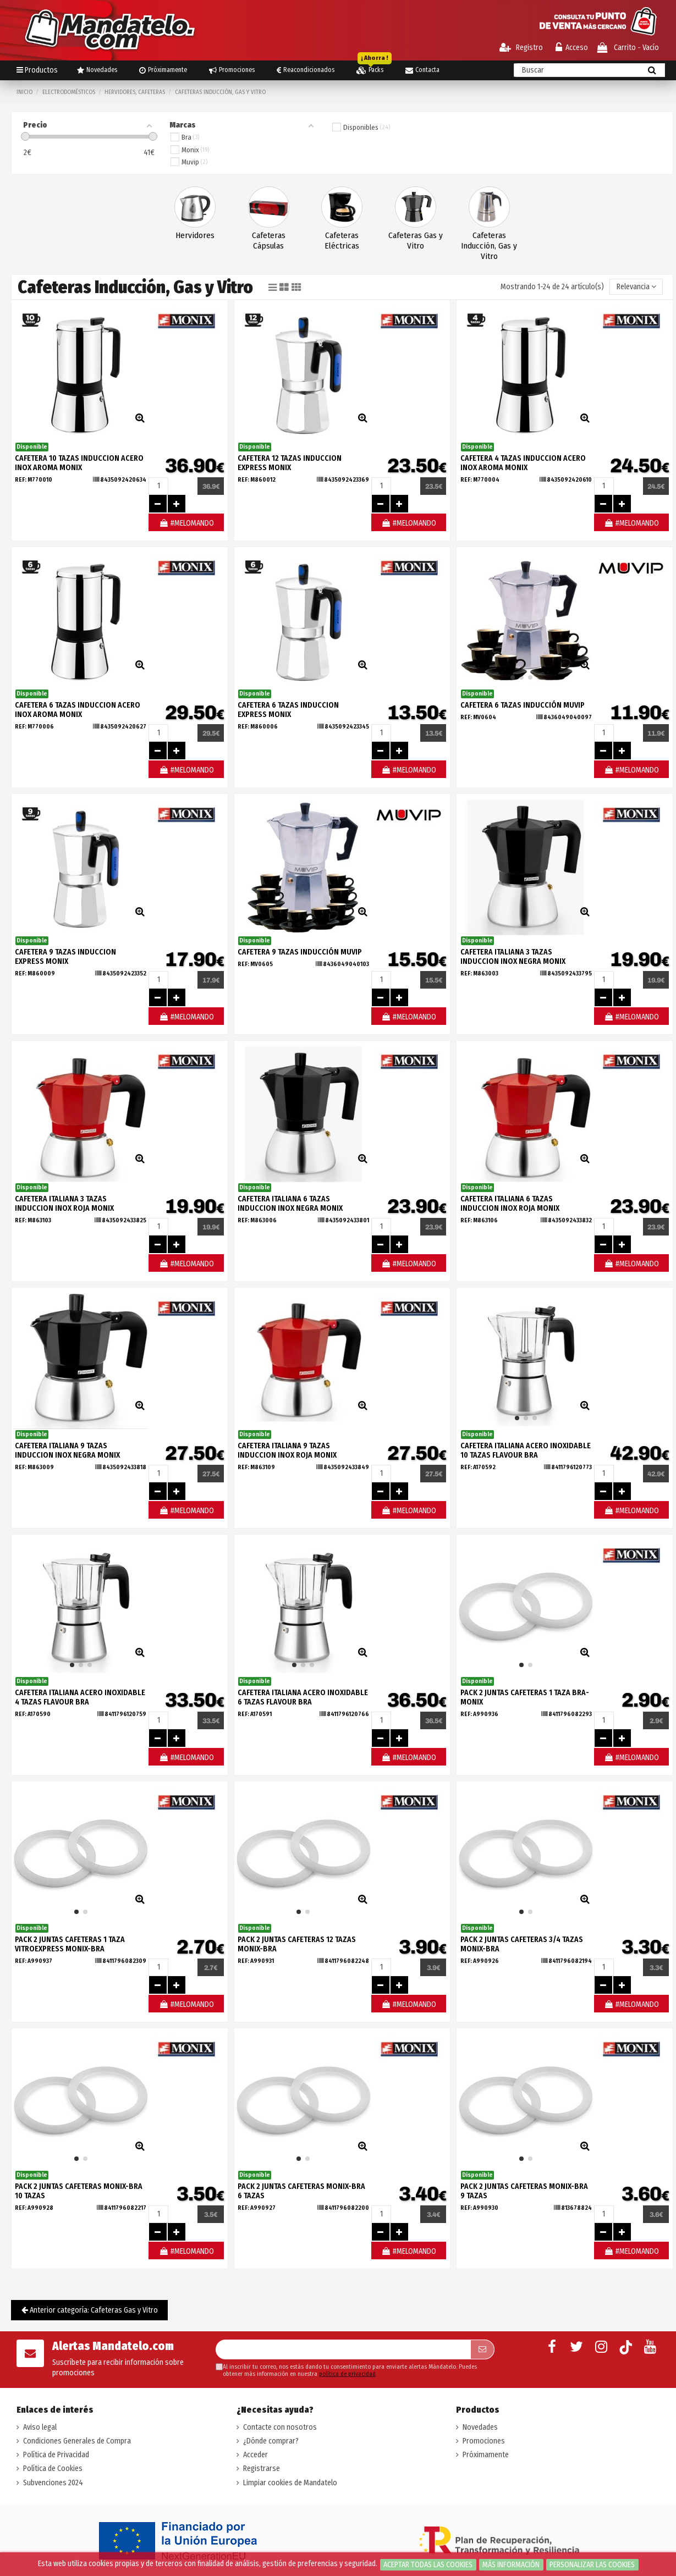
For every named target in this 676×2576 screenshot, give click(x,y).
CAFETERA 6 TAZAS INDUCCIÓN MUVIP (522, 705)
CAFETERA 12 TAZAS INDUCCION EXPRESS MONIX (290, 463)
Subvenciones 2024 (53, 2482)
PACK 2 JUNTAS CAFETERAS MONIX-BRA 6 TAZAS (301, 2191)
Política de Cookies (53, 2468)
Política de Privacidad (56, 2454)
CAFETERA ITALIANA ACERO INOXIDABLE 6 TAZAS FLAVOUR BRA (303, 1697)
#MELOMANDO (186, 523)
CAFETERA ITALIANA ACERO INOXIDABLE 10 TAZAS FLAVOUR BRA (525, 1450)
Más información (511, 2564)
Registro (521, 47)
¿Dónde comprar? (271, 2441)
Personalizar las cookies (592, 2564)
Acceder (255, 2454)
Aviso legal (40, 2427)
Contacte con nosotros (280, 2427)
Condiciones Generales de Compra (77, 2441)
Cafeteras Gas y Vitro (415, 240)
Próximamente (486, 2454)
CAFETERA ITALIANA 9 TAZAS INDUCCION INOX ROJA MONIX (287, 1450)
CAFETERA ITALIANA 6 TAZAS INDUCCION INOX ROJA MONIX (509, 1203)
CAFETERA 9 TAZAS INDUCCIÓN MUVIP (300, 952)
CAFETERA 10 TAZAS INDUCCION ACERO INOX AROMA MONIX (79, 463)
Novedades (480, 2427)
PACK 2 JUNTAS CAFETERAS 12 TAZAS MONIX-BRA (297, 1944)
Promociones (484, 2441)
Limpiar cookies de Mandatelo (290, 2482)
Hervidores (195, 235)
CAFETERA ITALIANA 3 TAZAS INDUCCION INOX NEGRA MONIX (512, 956)
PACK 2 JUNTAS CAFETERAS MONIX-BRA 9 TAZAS (524, 2191)
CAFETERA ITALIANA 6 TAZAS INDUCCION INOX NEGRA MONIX (290, 1203)
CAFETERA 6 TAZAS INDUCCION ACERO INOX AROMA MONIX (77, 709)
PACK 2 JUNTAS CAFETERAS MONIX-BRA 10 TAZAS (78, 2191)
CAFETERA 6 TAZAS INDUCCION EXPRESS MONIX (288, 709)
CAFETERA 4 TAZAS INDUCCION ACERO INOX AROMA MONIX (523, 463)
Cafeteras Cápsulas (268, 240)
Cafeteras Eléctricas (342, 240)
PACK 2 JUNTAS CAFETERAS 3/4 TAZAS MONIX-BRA (521, 1944)
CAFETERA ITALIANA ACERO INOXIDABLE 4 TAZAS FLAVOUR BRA (80, 1697)
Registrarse (261, 2468)
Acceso (572, 47)
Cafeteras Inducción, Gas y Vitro (489, 245)
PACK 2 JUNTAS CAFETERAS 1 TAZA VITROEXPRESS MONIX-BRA (70, 1944)
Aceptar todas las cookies (427, 2564)
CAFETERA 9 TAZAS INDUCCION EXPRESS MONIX (65, 956)
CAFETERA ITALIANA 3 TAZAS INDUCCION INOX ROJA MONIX (64, 1203)
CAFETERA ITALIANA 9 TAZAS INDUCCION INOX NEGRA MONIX (67, 1450)
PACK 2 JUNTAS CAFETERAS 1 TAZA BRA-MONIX (524, 1697)
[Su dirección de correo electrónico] (343, 2349)
